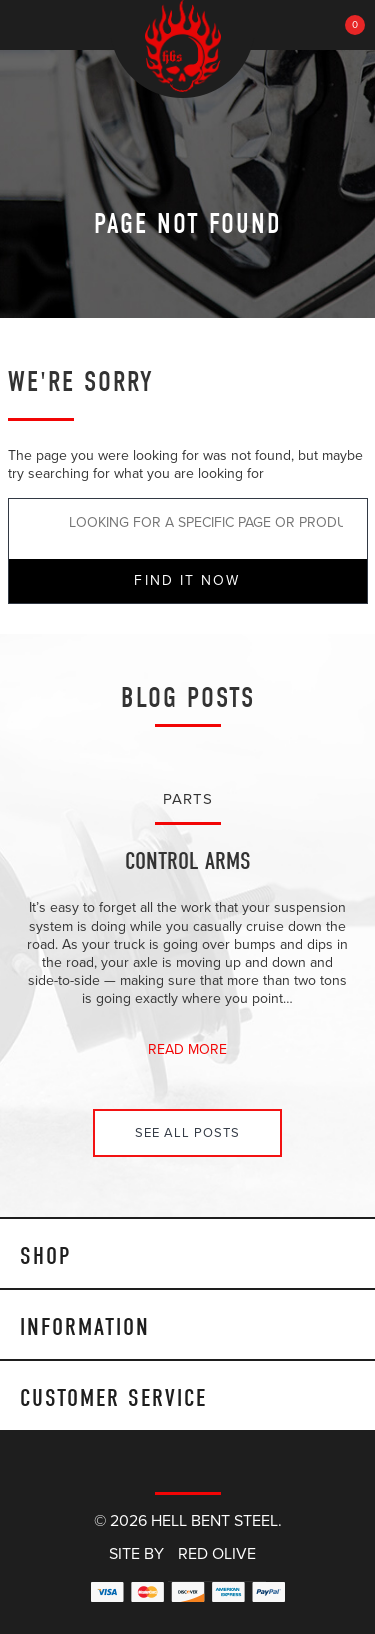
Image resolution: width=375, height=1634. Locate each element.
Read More (187, 1049)
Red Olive (217, 1554)
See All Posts (187, 1133)
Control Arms (188, 861)
